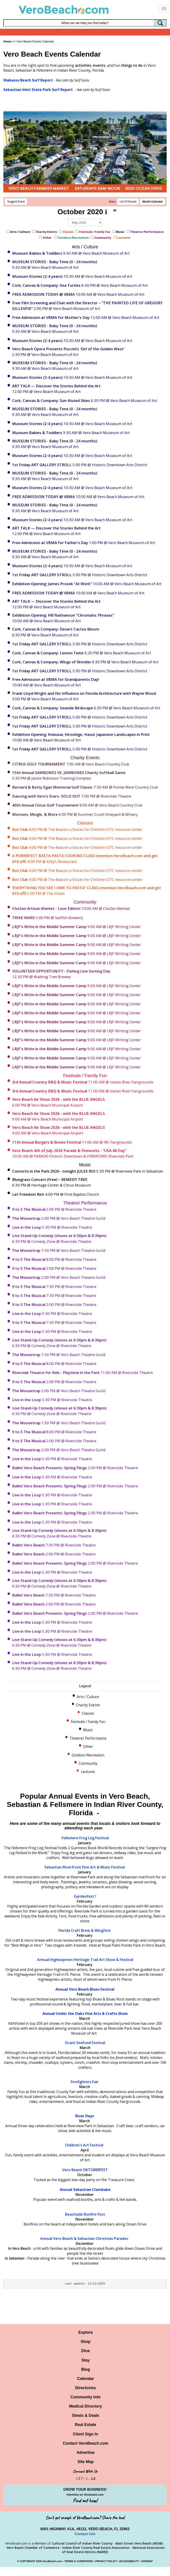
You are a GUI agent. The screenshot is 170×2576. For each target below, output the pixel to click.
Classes (68, 232)
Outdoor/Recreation (73, 238)
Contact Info (85, 2534)
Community (103, 238)
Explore (85, 2332)
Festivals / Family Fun (94, 232)
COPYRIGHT (27, 2561)
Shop (86, 2341)
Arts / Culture (20, 232)
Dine (85, 2351)
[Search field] (85, 22)
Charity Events (46, 232)
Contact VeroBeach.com (85, 2443)
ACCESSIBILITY (129, 2561)
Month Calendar (152, 201)
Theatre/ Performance (146, 232)
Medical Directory (85, 2406)
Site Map (85, 2461)
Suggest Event (16, 201)
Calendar (85, 2378)
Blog (85, 2369)
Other (47, 238)
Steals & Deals (85, 2415)
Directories (85, 2388)
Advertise (86, 2452)
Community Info (86, 2397)
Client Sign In (85, 2434)
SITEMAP (147, 2561)
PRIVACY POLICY (106, 2561)
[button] (19, 145)
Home (7, 41)
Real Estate (85, 2424)
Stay (85, 2360)
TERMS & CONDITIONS (78, 2561)
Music (120, 232)
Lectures (124, 238)
